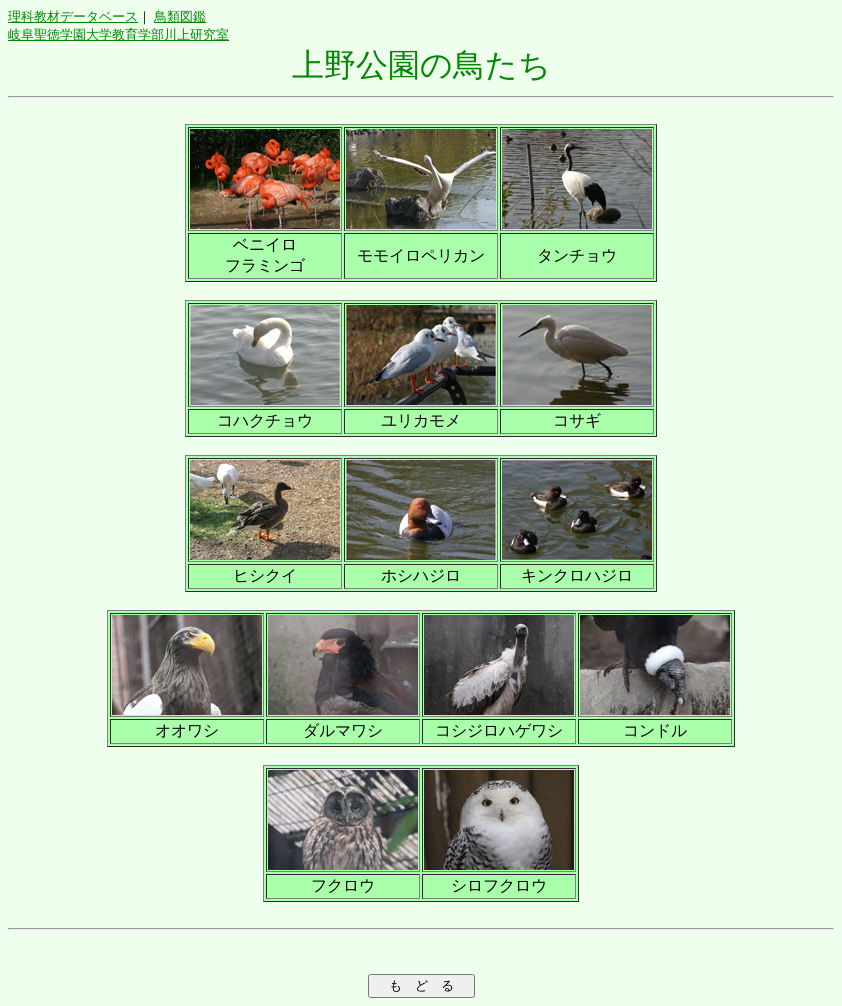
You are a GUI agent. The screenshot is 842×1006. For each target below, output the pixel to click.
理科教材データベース (73, 16)
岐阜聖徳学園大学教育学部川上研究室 (118, 34)
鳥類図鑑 (180, 16)
